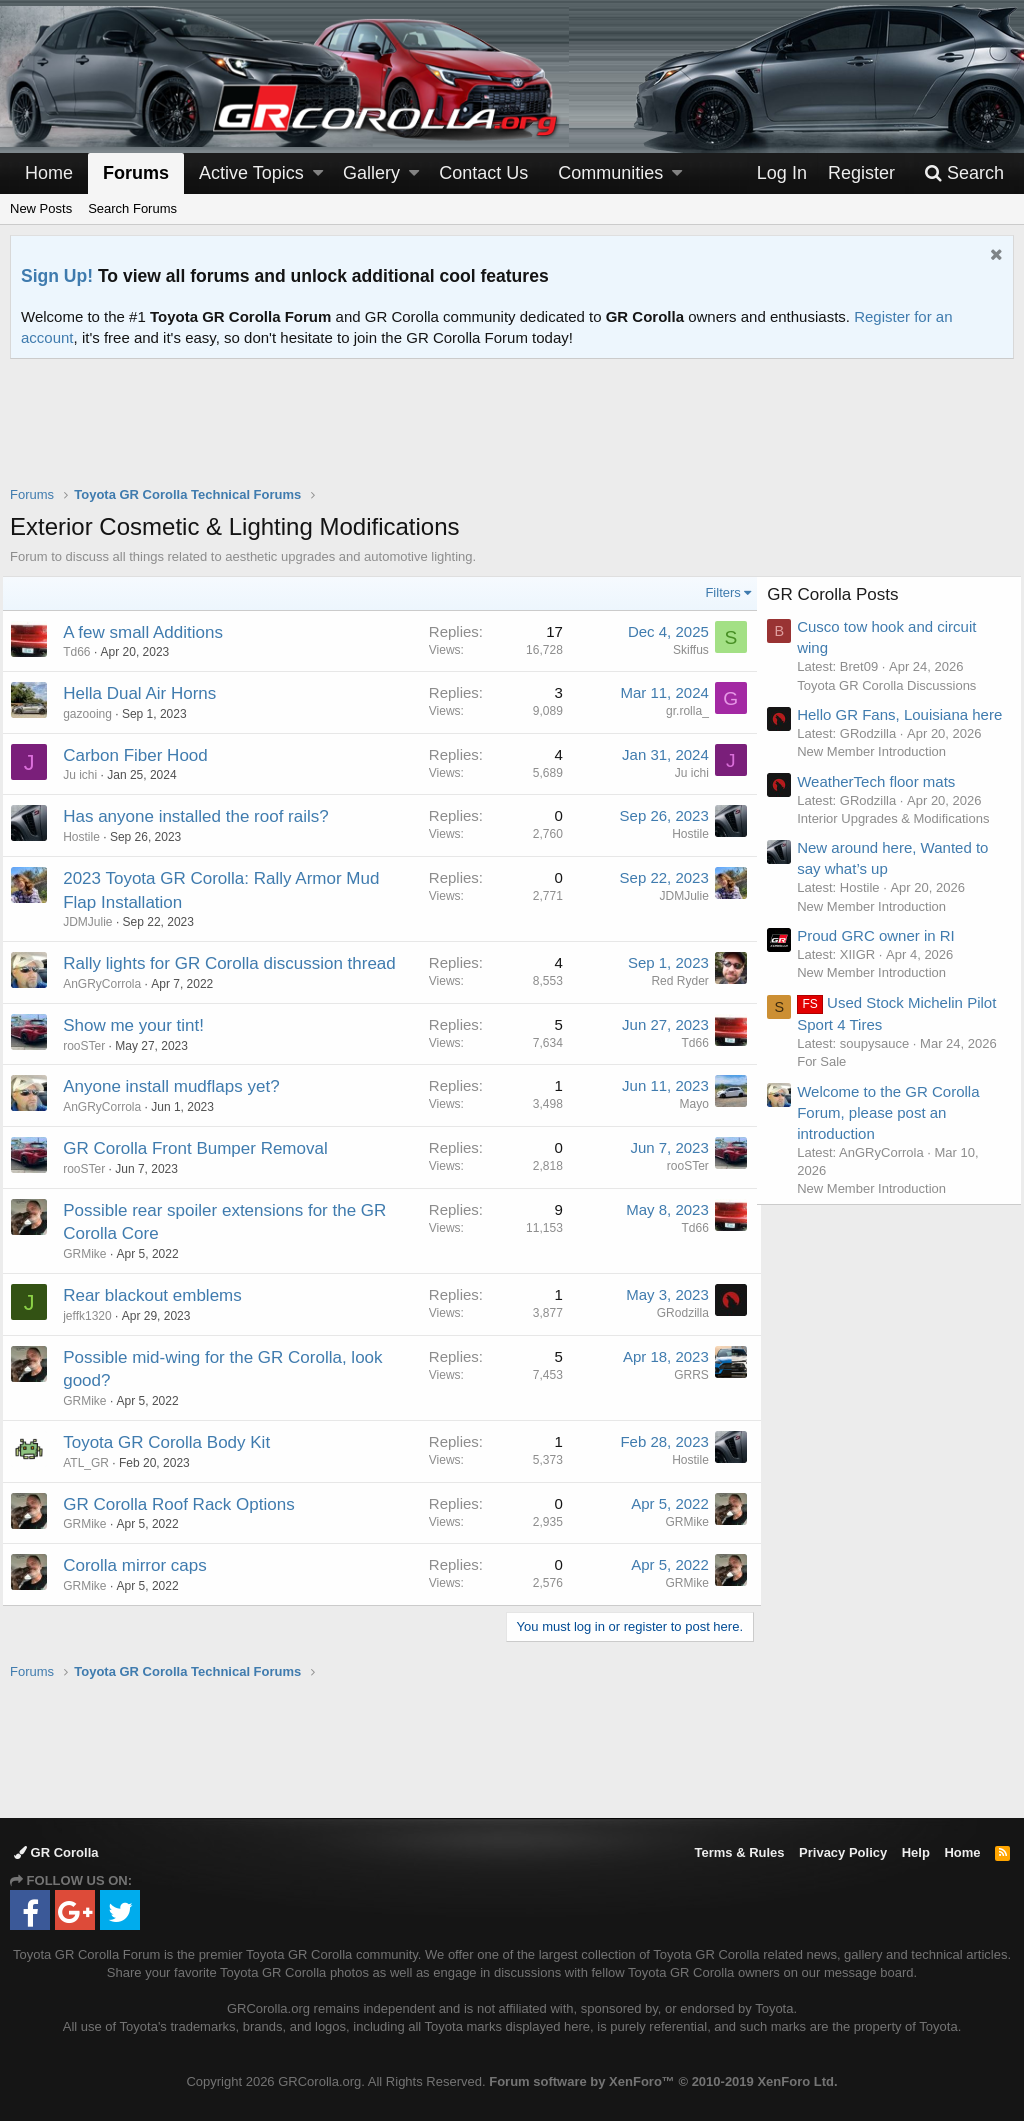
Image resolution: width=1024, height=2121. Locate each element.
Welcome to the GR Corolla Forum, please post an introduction (896, 1151)
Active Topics (251, 173)
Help (916, 1852)
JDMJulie (95, 922)
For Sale (829, 1100)
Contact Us (483, 173)
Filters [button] (715, 592)
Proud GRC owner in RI (884, 956)
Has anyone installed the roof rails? (204, 816)
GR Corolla (56, 1852)
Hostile (89, 837)
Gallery (371, 173)
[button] (318, 173)
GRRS (683, 1375)
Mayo (686, 1104)
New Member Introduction (879, 772)
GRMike (92, 1254)
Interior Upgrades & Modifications (901, 839)
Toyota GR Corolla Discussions (894, 685)
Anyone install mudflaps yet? (179, 1086)
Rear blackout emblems (160, 1295)
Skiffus (683, 650)
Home (49, 173)
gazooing (95, 714)
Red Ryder (672, 981)
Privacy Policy (843, 1852)
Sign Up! (57, 276)
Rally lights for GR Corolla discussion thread (237, 963)
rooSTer (92, 1046)
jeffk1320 (95, 1316)
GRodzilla (675, 1313)
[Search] (964, 173)
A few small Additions (151, 632)
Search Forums (132, 208)
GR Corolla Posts (840, 594)
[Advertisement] (512, 435)
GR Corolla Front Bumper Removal (203, 1148)
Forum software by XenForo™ (663, 2081)
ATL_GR (94, 1463)
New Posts (41, 208)
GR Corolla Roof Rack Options (186, 1504)
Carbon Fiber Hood (143, 755)
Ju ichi (88, 775)
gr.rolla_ (679, 711)
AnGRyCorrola (110, 984)
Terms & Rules (739, 1852)
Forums (136, 173)
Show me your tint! (141, 1025)
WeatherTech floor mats (884, 802)
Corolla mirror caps (143, 1565)
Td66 (84, 652)
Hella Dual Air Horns (147, 693)
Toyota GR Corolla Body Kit (174, 1442)
